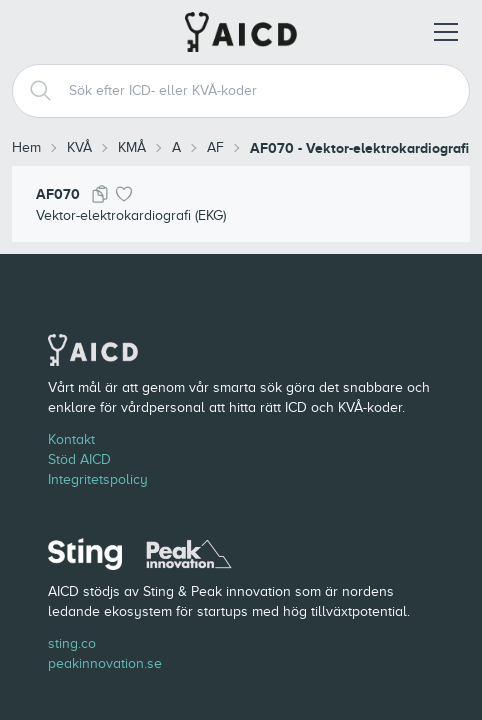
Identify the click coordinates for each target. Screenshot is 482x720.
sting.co (72, 643)
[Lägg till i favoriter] (124, 194)
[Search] (33, 91)
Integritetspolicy (98, 479)
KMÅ (132, 147)
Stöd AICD (79, 459)
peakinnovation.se (105, 663)
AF (215, 147)
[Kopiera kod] (100, 194)
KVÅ (79, 147)
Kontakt (71, 439)
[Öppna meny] (446, 32)
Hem (26, 147)
